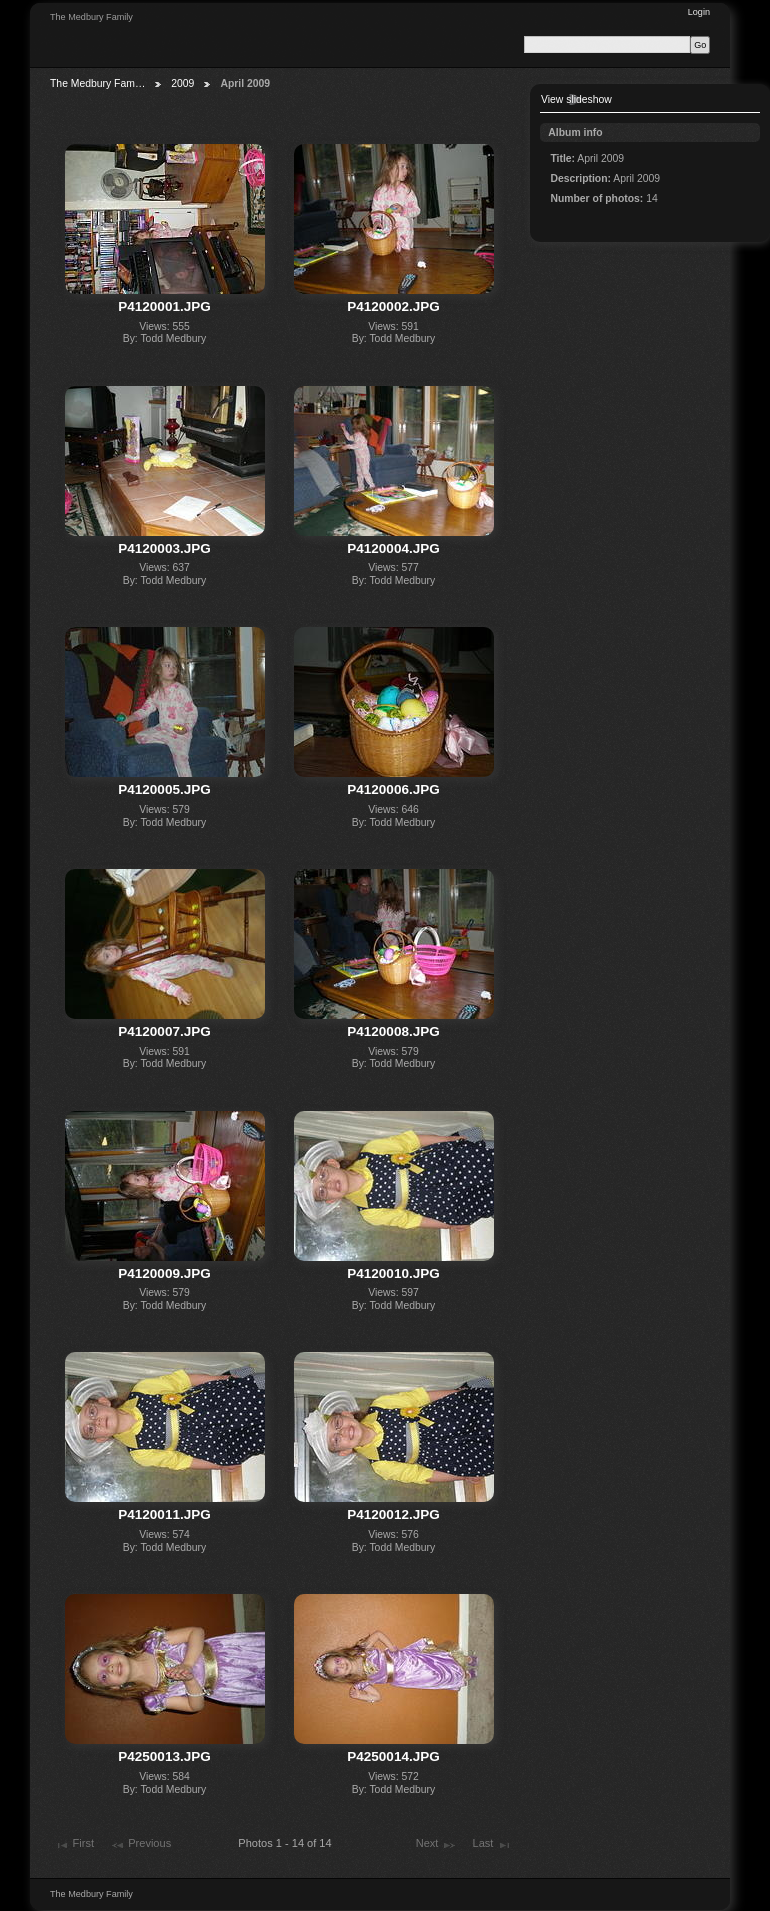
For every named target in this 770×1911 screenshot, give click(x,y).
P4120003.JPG (164, 548)
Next (436, 1845)
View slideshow (576, 99)
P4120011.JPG (164, 1514)
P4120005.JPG (164, 789)
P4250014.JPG (393, 1756)
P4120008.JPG (393, 1031)
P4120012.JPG (393, 1514)
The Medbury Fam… (97, 83)
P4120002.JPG (393, 306)
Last (492, 1845)
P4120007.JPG (164, 1031)
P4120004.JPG (393, 548)
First (74, 1845)
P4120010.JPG (393, 1273)
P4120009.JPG (164, 1273)
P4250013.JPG (164, 1756)
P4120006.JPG (393, 789)
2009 (182, 83)
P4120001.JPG (164, 306)
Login (699, 12)
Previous (140, 1845)
